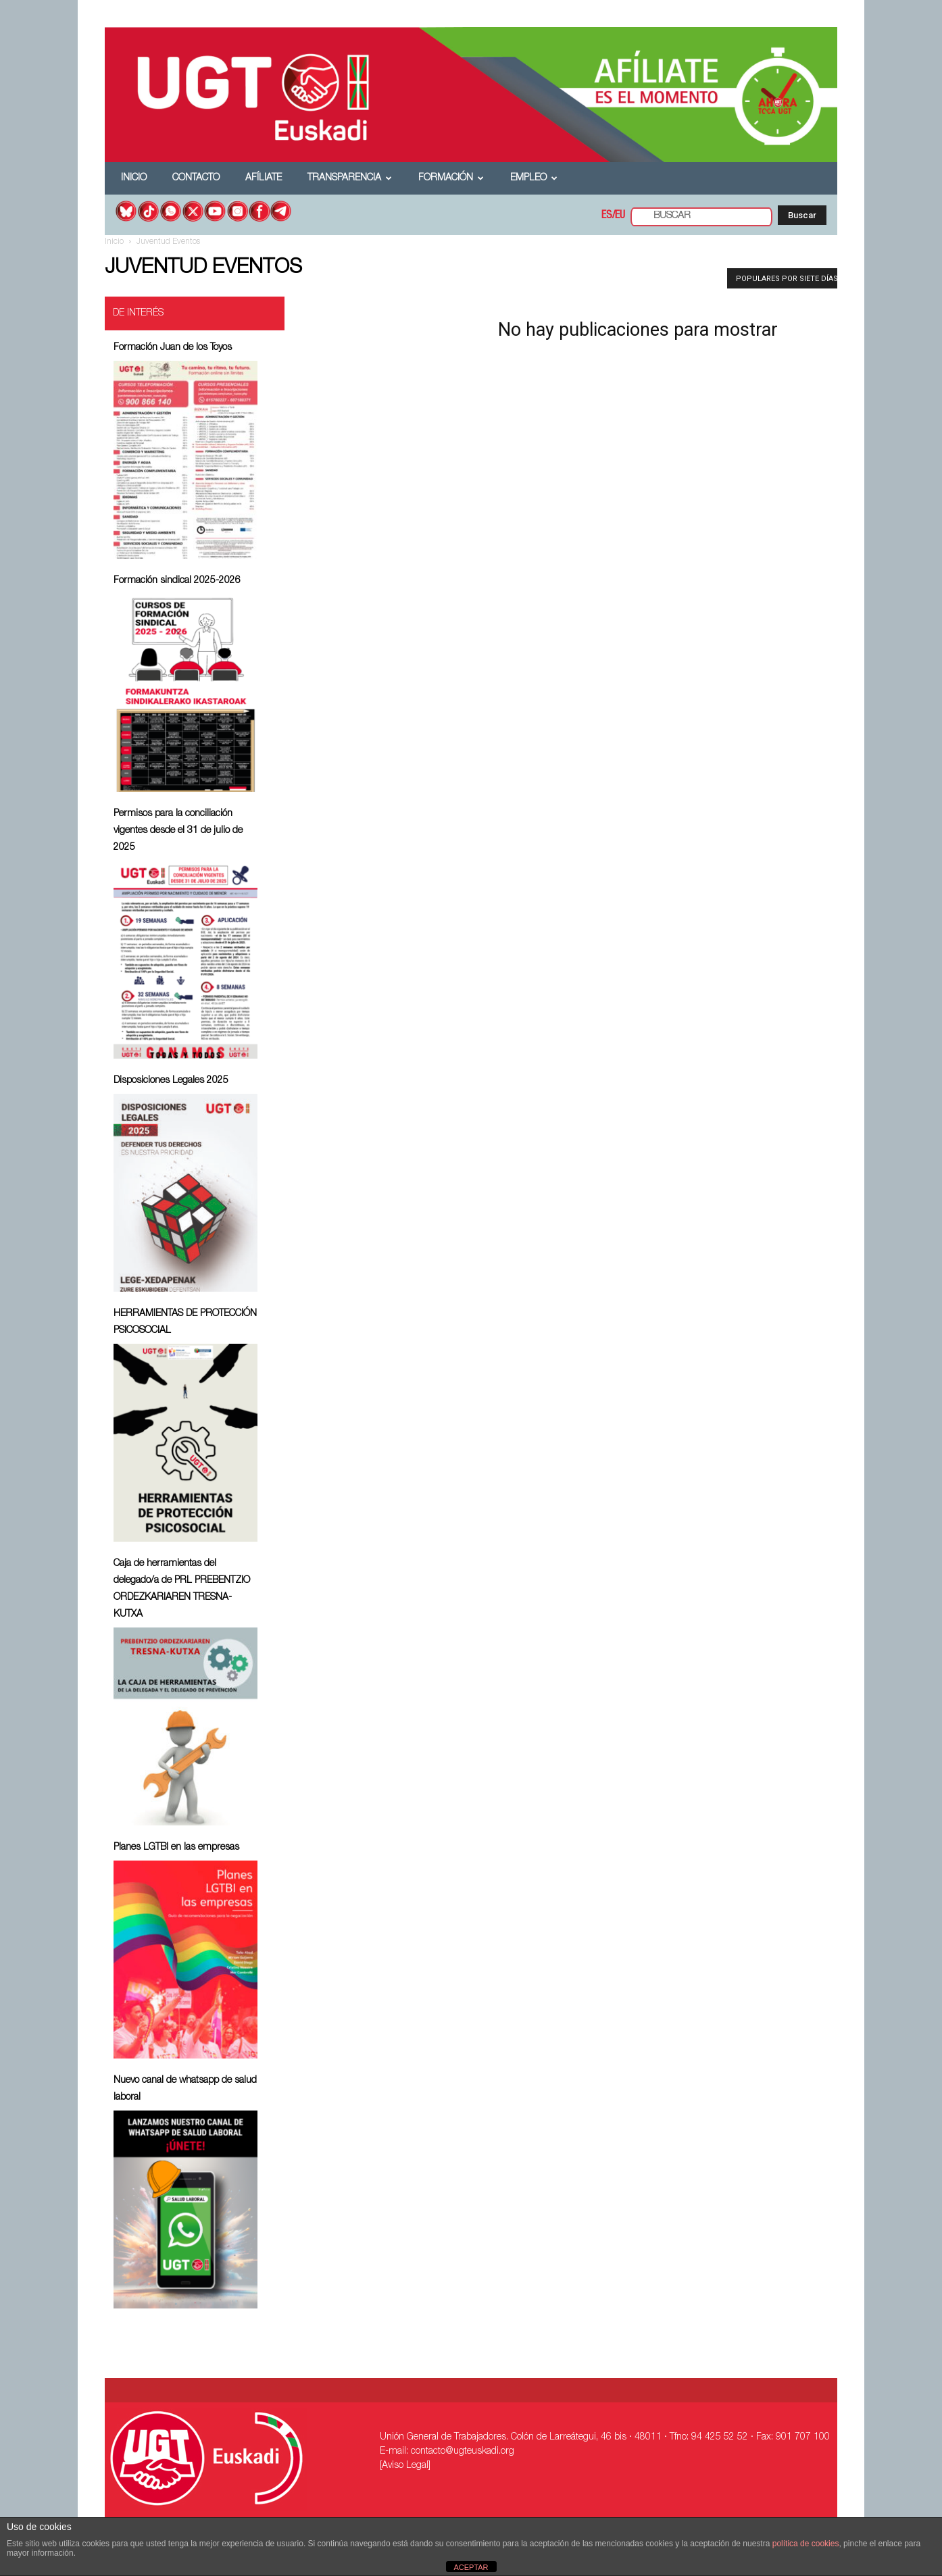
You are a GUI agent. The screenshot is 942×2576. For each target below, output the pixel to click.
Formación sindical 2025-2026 (177, 581)
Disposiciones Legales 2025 (171, 1081)
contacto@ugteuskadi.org (462, 2451)
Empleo (533, 178)
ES (606, 216)
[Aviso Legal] (405, 2466)
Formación (451, 178)
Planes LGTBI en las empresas (176, 1847)
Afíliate (263, 178)
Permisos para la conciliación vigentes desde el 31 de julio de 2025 (178, 831)
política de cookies (805, 2543)
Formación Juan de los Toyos (173, 348)
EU (620, 216)
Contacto (196, 178)
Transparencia (349, 178)
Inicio (134, 178)
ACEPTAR (470, 2567)
